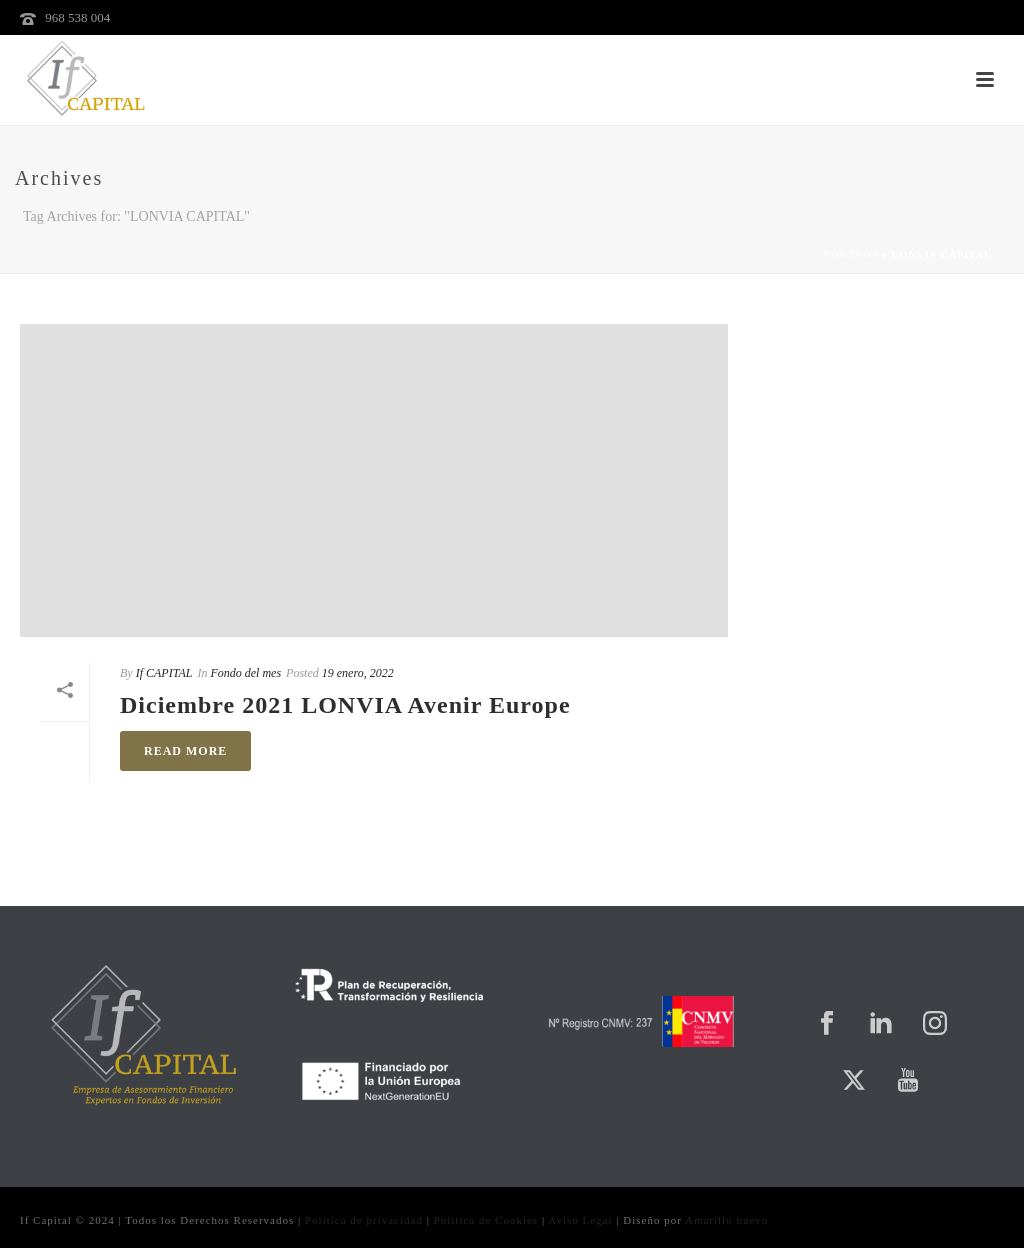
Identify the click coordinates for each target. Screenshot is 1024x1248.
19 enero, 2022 (358, 673)
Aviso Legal (580, 1220)
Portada (851, 254)
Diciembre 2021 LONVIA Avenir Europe (345, 705)
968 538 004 (77, 17)
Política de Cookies (486, 1220)
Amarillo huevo (726, 1220)
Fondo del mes (245, 673)
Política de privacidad (364, 1220)
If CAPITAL (164, 673)
